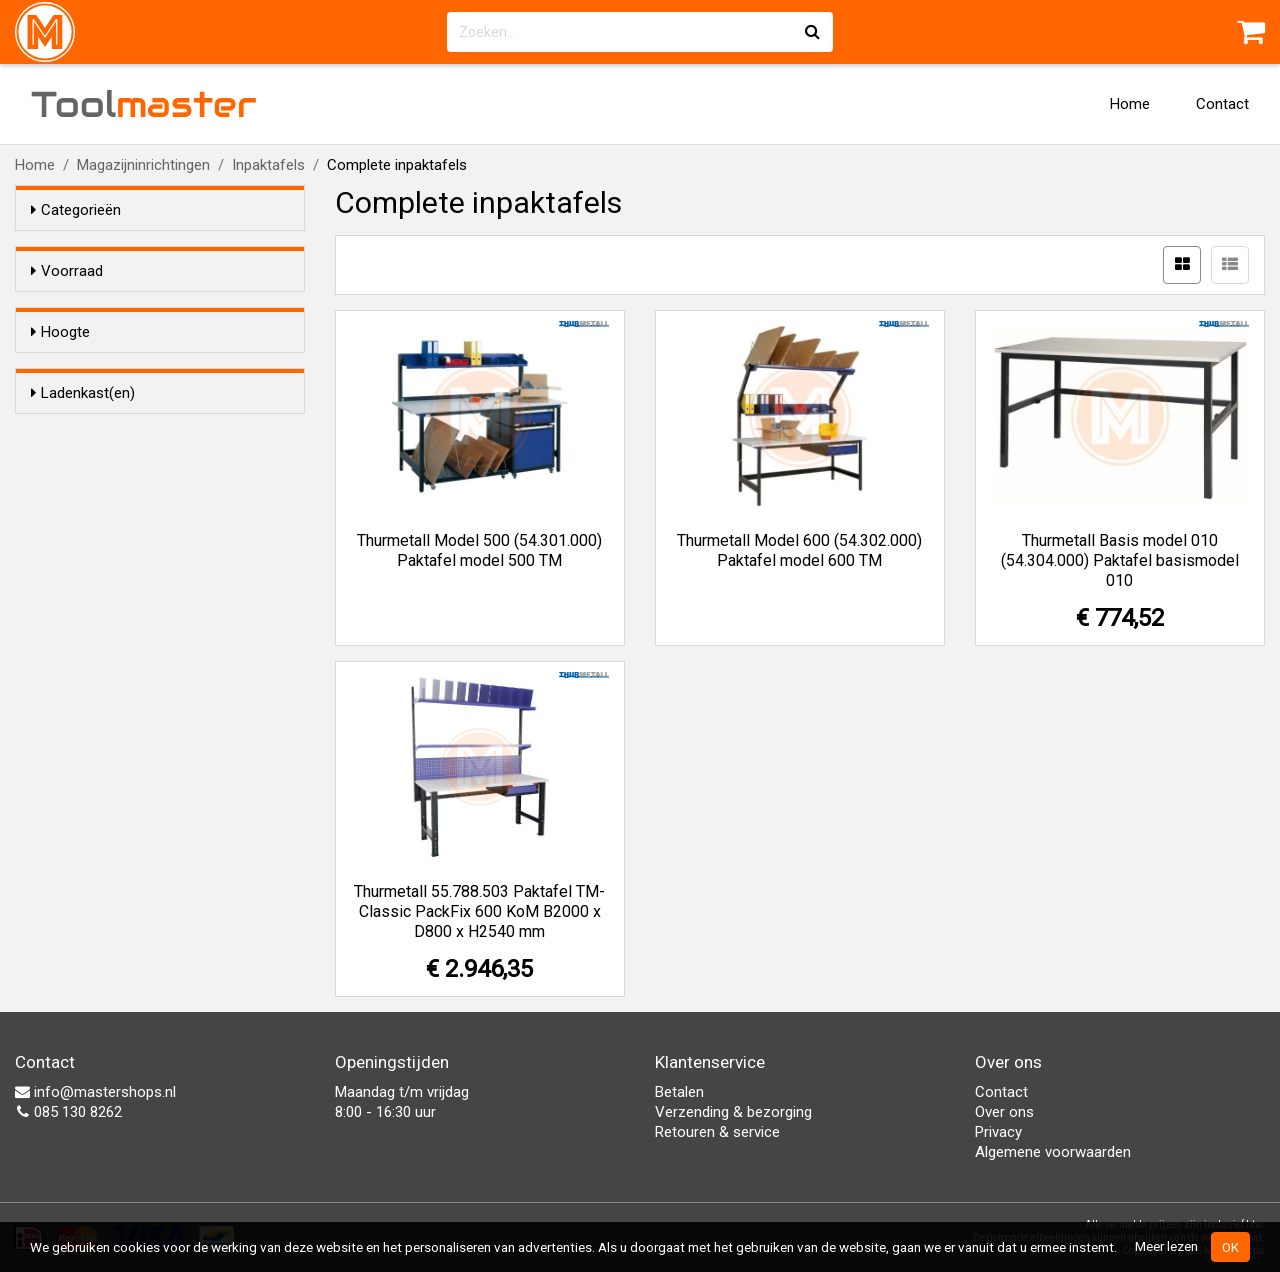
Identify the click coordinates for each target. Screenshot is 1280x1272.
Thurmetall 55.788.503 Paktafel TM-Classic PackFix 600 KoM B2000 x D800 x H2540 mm (479, 911)
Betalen (679, 1092)
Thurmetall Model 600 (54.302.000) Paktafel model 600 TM (799, 550)
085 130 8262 (68, 1112)
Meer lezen (1166, 1246)
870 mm (98, 406)
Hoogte (60, 368)
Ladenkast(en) (83, 517)
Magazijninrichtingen (143, 165)
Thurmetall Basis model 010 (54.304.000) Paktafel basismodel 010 (1120, 560)
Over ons (1004, 1112)
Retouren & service (717, 1132)
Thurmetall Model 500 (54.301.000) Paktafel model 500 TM (479, 550)
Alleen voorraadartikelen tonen (161, 309)
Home (1130, 104)
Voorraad (67, 271)
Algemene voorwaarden (1053, 1152)
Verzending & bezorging (733, 1112)
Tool (144, 104)
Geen (88, 581)
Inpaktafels (268, 165)
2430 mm (102, 458)
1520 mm (102, 432)
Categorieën (76, 210)
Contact (1222, 104)
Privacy (998, 1132)
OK (1230, 1247)
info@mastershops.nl (95, 1092)
